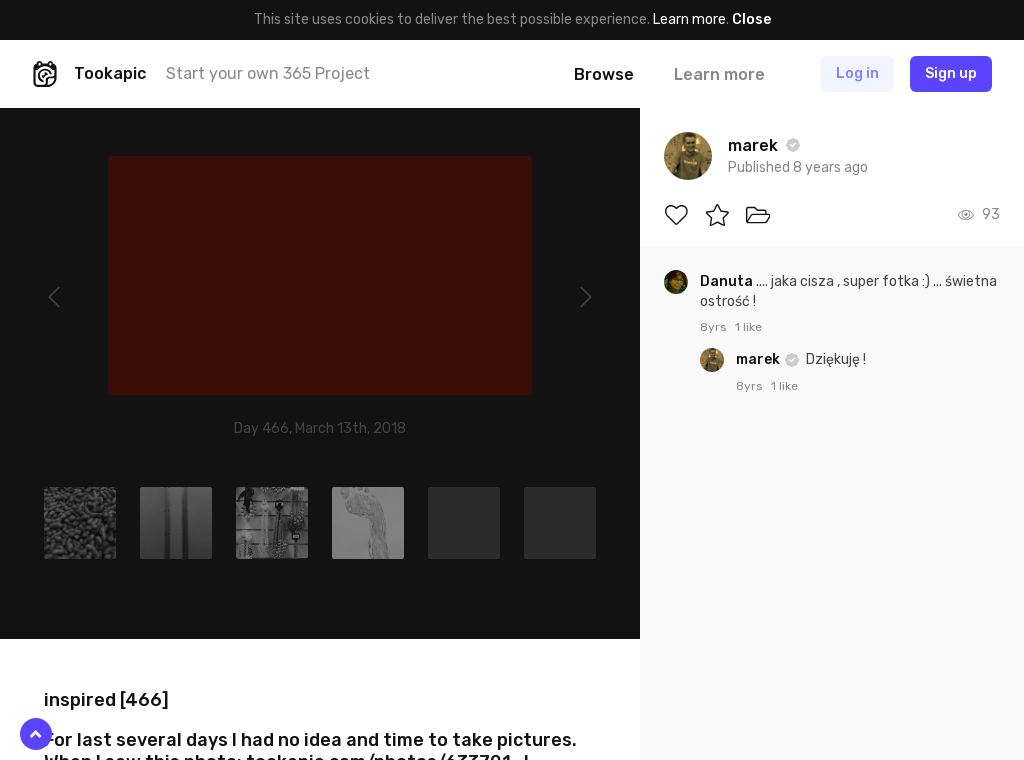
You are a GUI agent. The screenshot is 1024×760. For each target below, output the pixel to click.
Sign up (951, 73)
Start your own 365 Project (268, 73)
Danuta (728, 281)
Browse (604, 74)
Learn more (689, 19)
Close (751, 19)
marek (759, 359)
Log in (857, 73)
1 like (748, 327)
